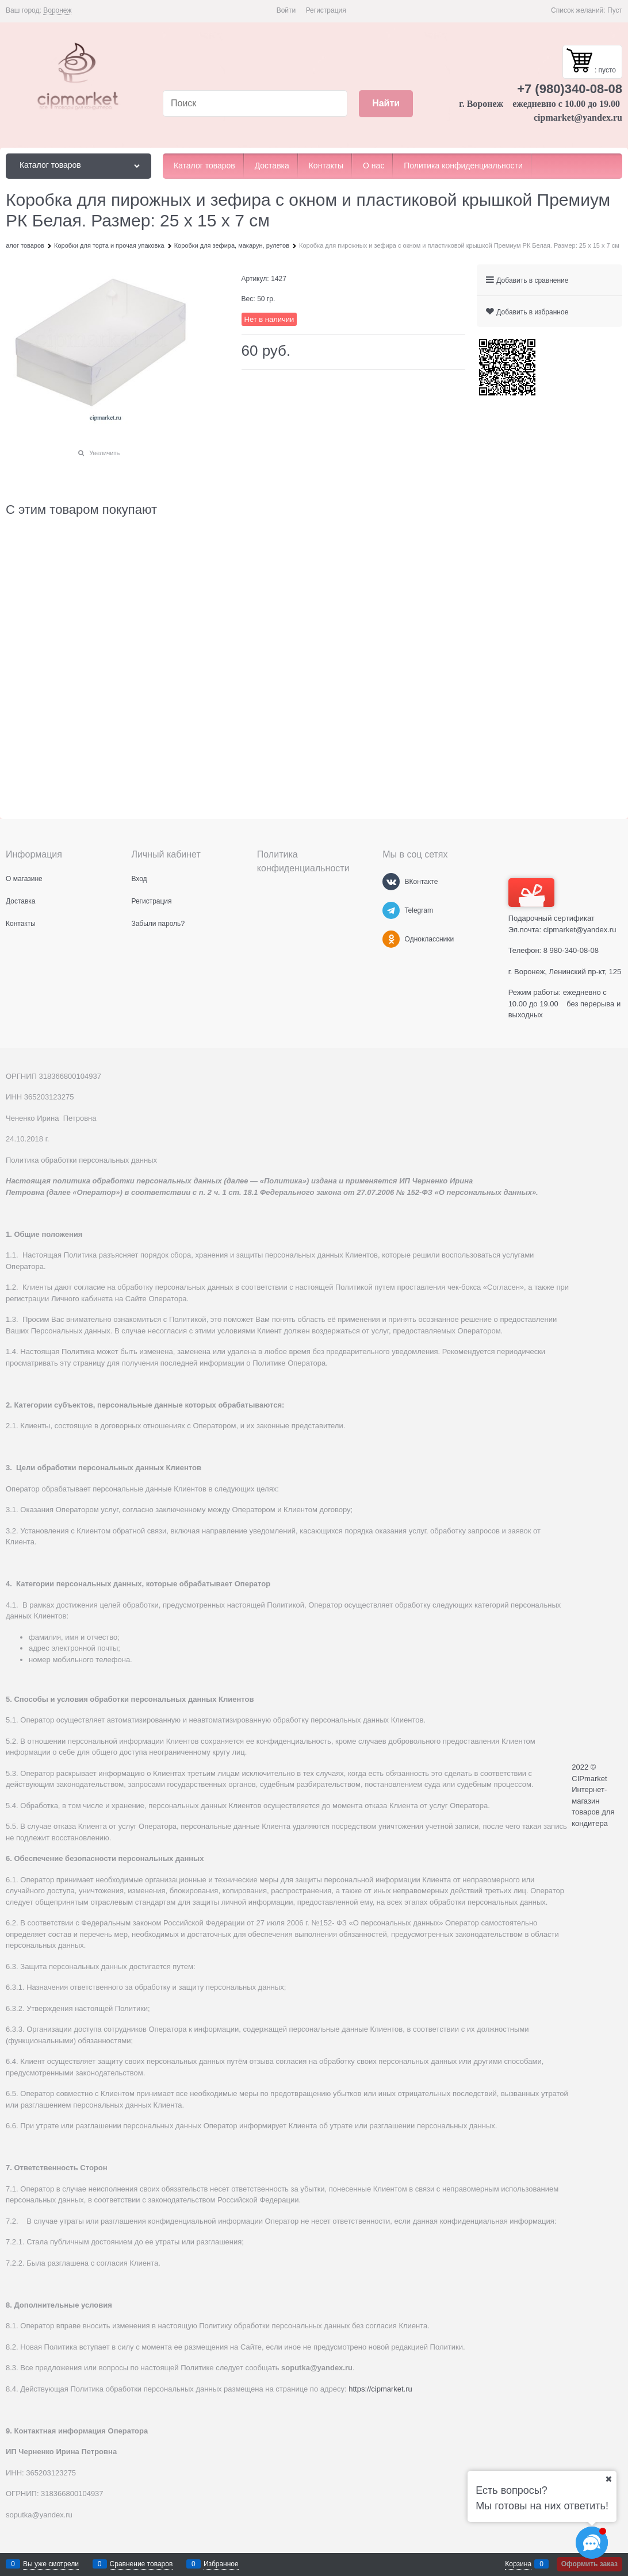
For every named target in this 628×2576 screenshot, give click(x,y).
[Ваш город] (608, 2479)
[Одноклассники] (391, 939)
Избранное (221, 2564)
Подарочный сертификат (551, 900)
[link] (57, 10)
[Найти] (386, 103)
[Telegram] (391, 910)
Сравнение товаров (141, 2564)
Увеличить (104, 452)
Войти (286, 10)
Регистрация (326, 10)
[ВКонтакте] (391, 881)
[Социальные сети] (592, 2543)
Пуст (614, 10)
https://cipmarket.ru (380, 2389)
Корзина (518, 2564)
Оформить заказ (589, 2564)
